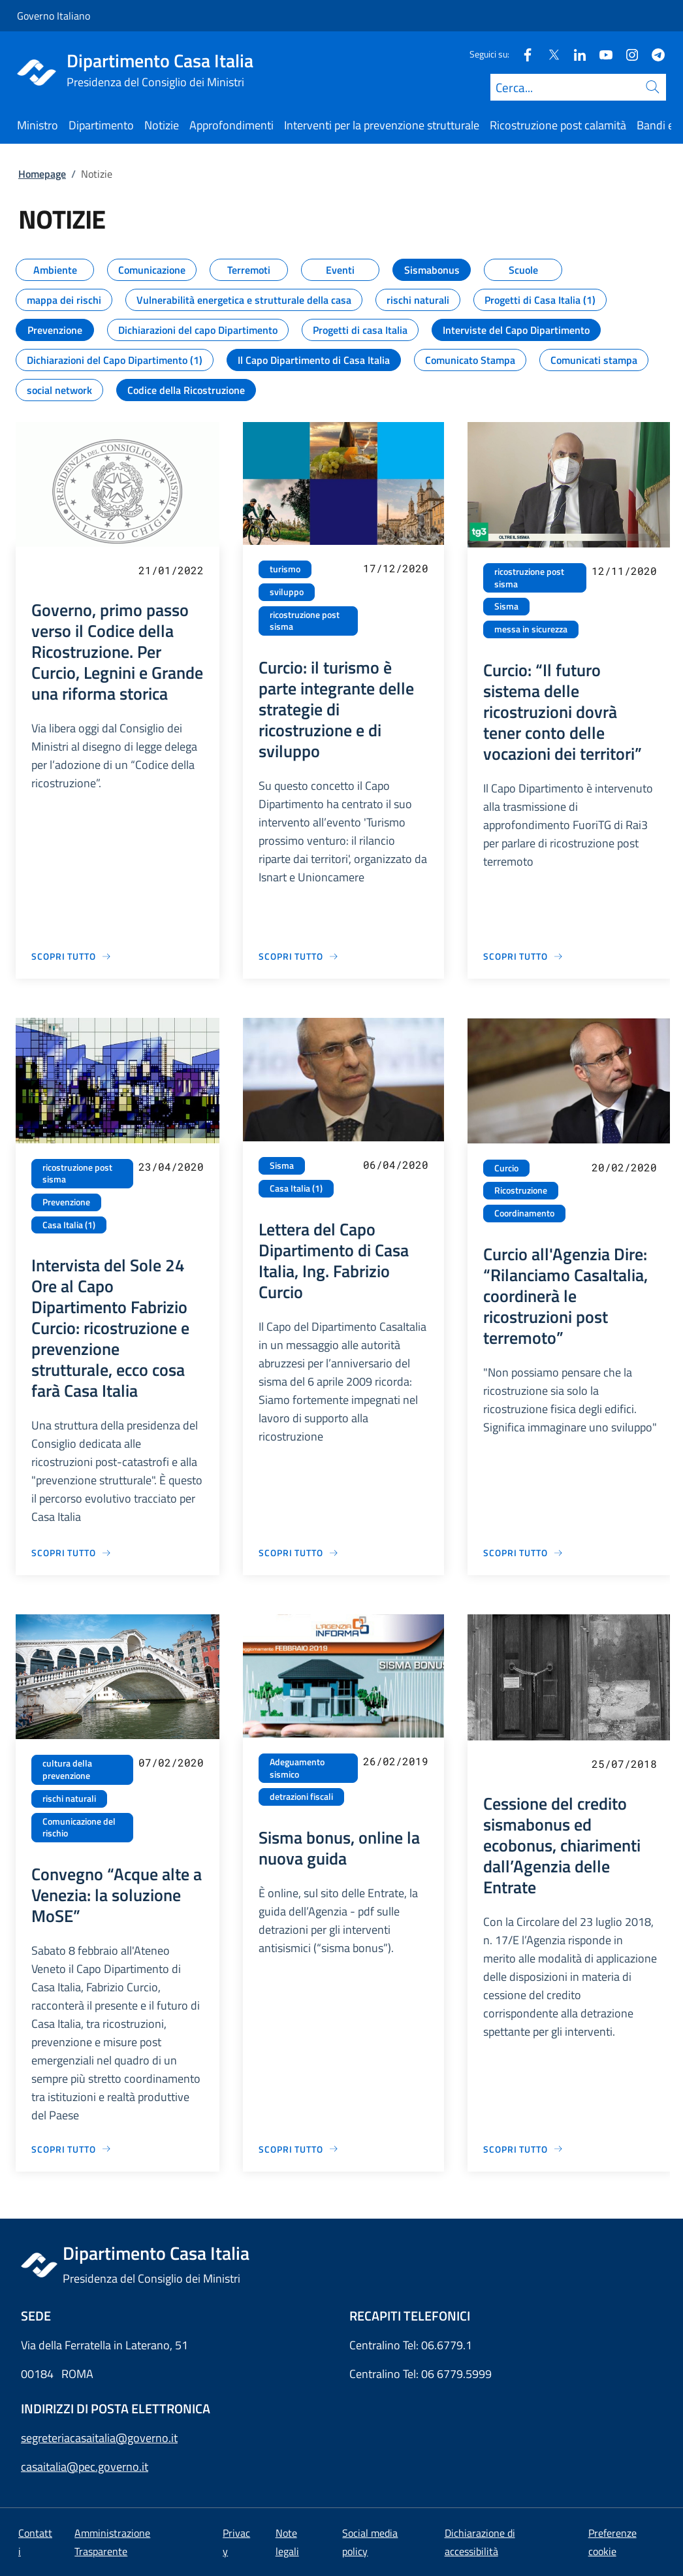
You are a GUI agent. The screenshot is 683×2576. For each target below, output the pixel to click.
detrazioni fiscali (301, 1796)
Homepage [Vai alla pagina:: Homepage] (42, 174)
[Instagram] (627, 54)
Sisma (506, 606)
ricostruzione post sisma (305, 621)
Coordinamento (524, 1213)
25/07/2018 (624, 1763)
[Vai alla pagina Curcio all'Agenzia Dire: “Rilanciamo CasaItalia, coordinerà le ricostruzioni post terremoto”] (523, 1552)
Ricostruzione (520, 1190)
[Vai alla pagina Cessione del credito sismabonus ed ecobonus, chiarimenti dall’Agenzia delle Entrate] (523, 2149)
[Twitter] (548, 54)
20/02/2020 (624, 1167)
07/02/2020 (171, 1762)
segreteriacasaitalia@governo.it (99, 2438)
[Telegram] (653, 54)
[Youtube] (601, 54)
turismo (285, 569)
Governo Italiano (53, 16)
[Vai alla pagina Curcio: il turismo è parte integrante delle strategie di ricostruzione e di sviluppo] (299, 956)
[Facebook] (522, 54)
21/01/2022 (171, 570)
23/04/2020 (171, 1166)
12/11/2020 (624, 571)
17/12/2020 (395, 568)
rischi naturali (69, 1798)
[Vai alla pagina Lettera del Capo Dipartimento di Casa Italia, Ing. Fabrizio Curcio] (299, 1552)
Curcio (506, 1168)
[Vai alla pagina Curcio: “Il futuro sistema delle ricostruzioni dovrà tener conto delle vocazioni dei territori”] (523, 956)
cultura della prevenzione (67, 1769)
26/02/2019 (395, 1761)
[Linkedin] (575, 54)
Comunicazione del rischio (79, 1827)
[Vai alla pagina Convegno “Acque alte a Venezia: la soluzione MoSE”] (71, 2149)
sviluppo (287, 592)
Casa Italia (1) (68, 1225)
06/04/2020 (395, 1164)
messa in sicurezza (530, 629)
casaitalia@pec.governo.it (84, 2466)
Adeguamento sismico (297, 1768)
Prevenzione (66, 1202)
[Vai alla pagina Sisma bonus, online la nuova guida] (299, 2149)
